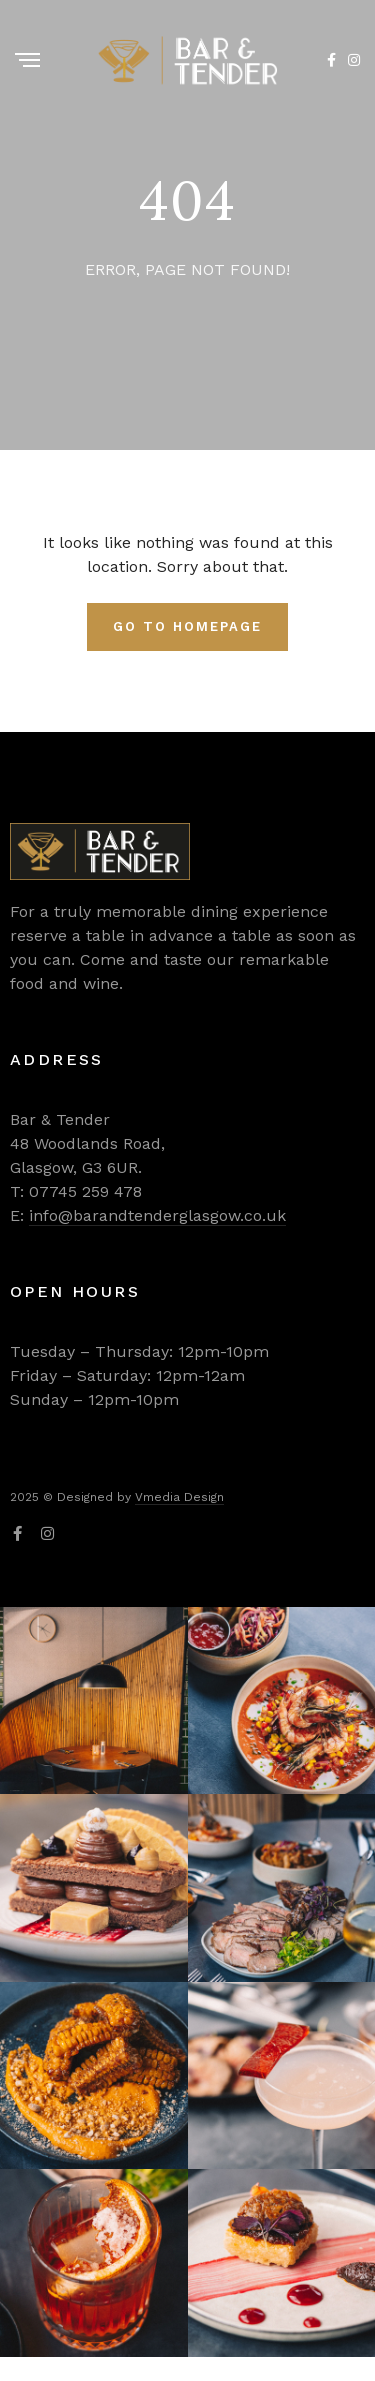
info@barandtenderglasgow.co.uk (157, 1215)
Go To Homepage (187, 626)
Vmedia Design (179, 1497)
